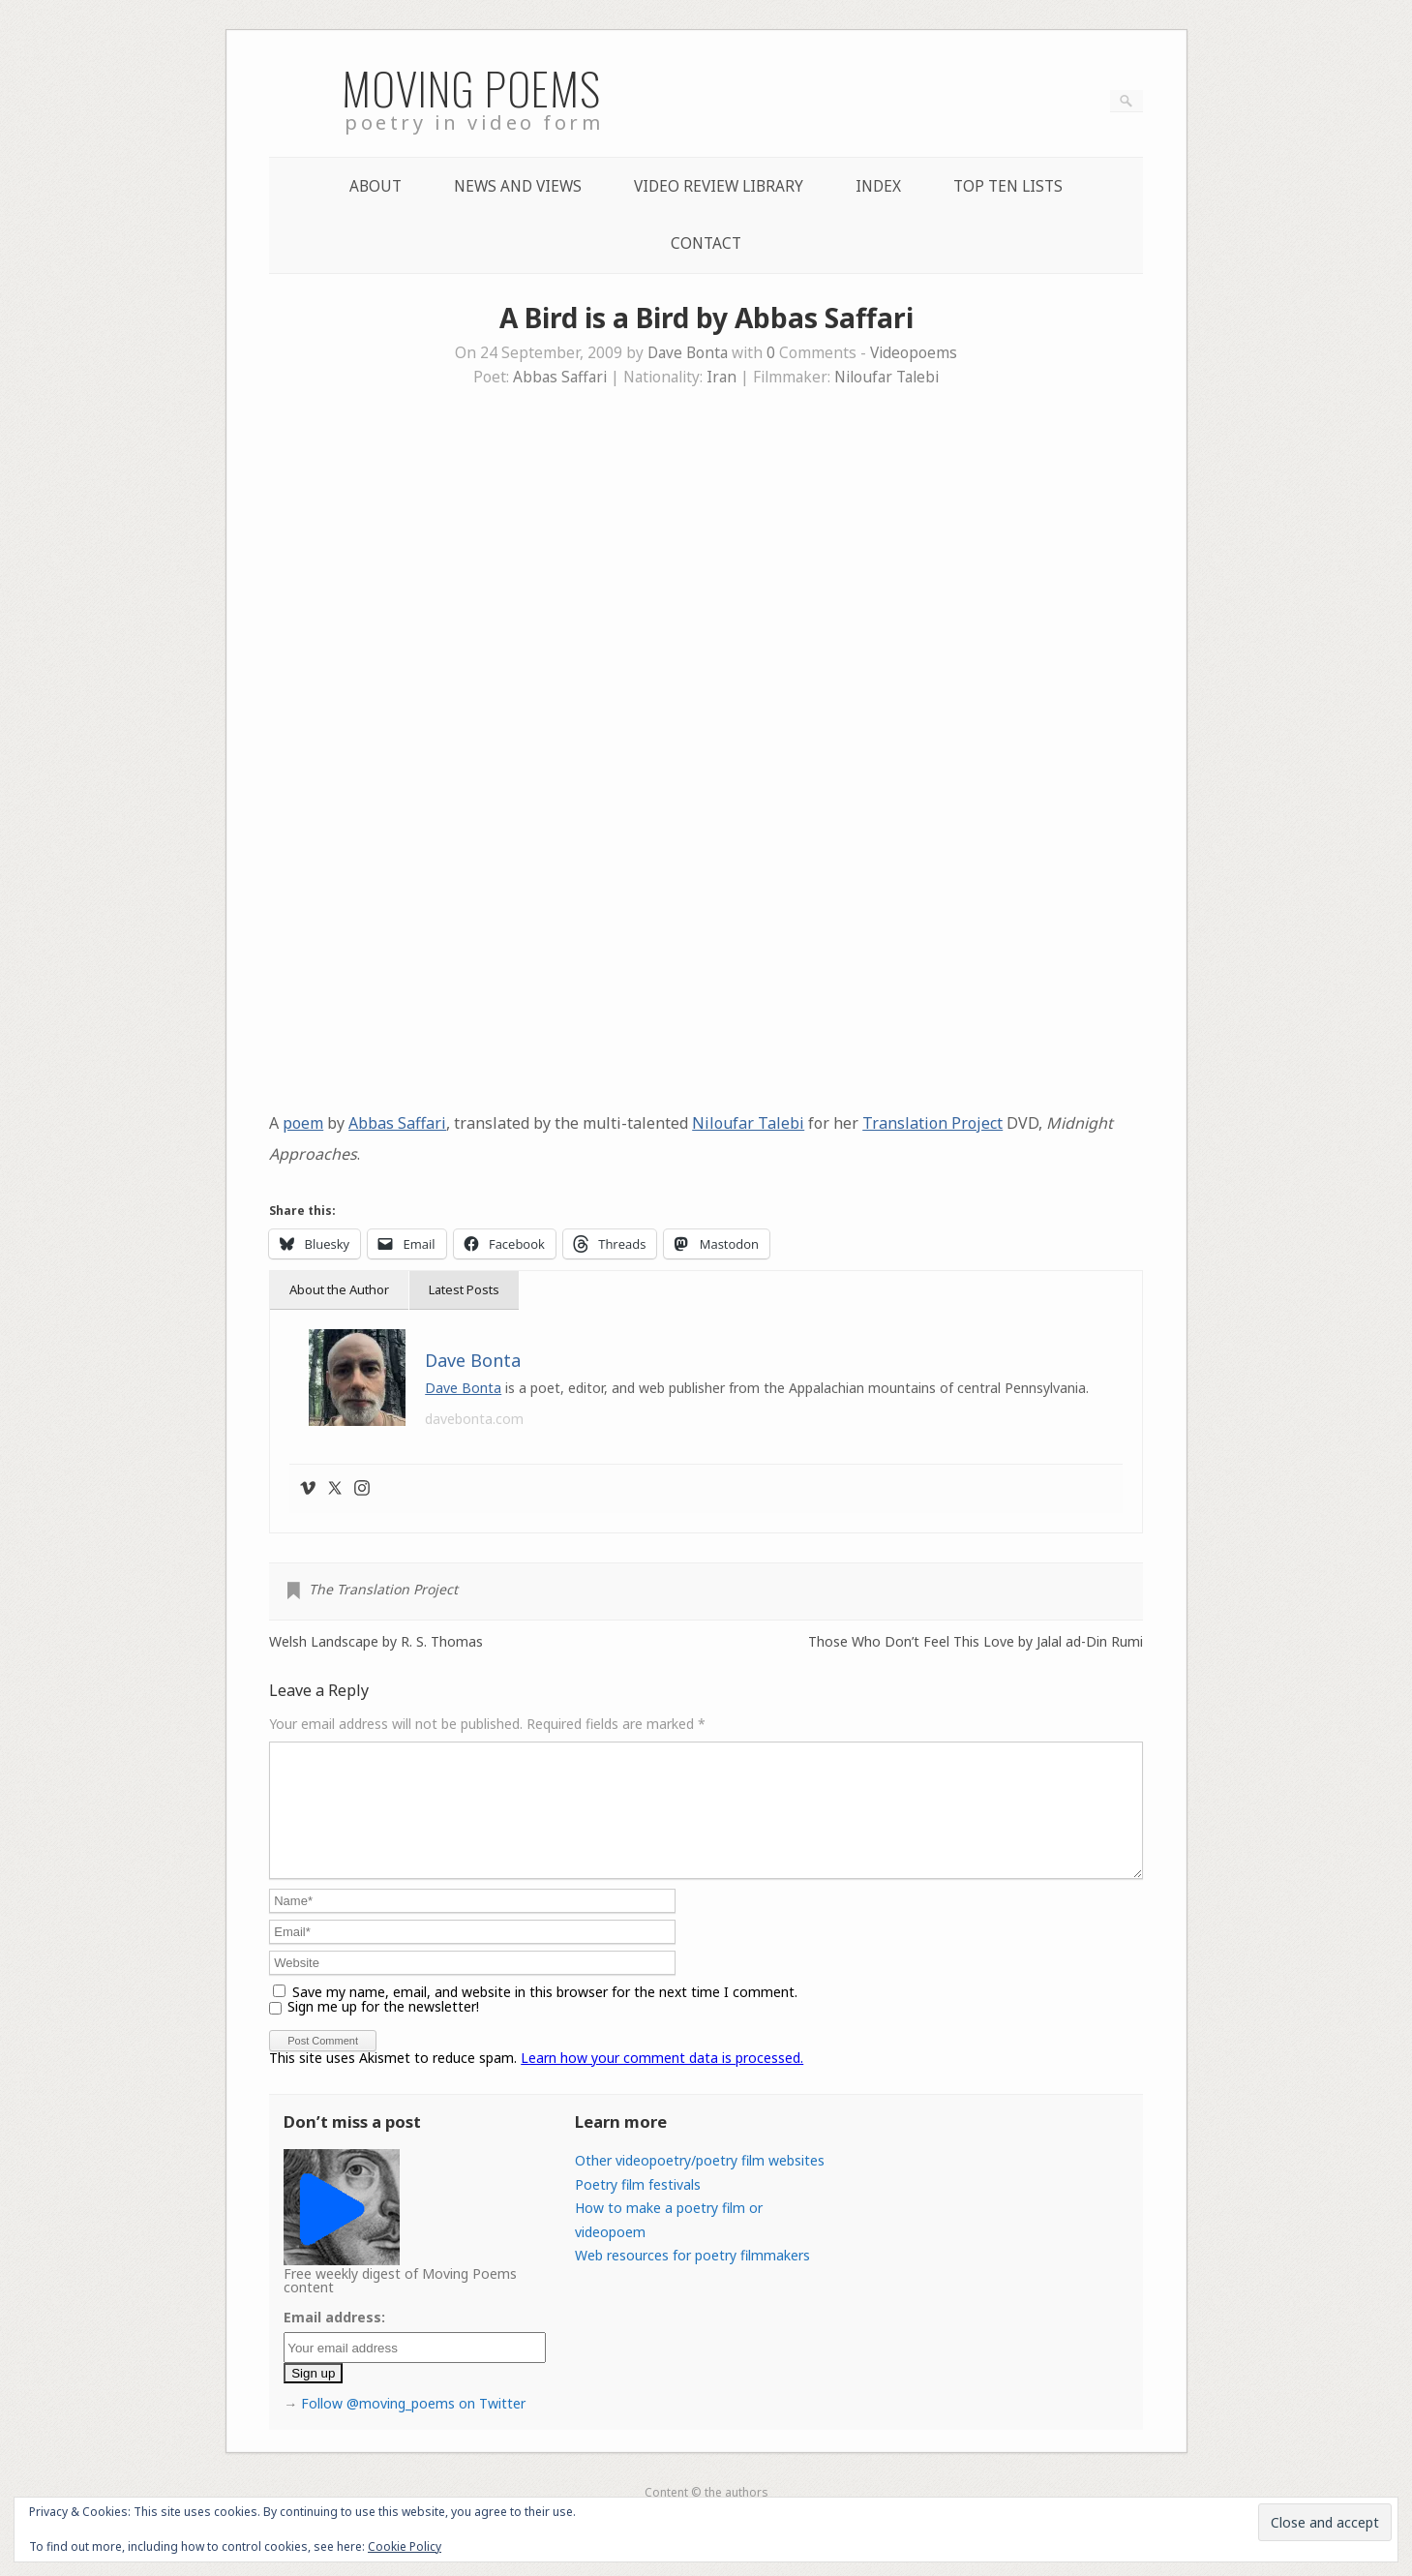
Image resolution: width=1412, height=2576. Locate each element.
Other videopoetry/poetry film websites (700, 2183)
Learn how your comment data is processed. (662, 2081)
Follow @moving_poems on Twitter (413, 2426)
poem (303, 1123)
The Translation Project (383, 1589)
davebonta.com (474, 1418)
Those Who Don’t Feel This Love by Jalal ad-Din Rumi (975, 1642)
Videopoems (913, 353)
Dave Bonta (687, 353)
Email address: (334, 2340)
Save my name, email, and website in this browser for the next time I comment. (544, 2015)
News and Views (518, 186)
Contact (706, 243)
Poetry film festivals (638, 2207)
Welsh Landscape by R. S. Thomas (376, 1642)
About (375, 186)
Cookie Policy (404, 2546)
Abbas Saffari (560, 377)
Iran (721, 377)
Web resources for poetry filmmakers (692, 2278)
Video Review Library (718, 186)
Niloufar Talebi (886, 377)
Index (878, 186)
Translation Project (932, 1123)
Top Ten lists (1008, 186)
